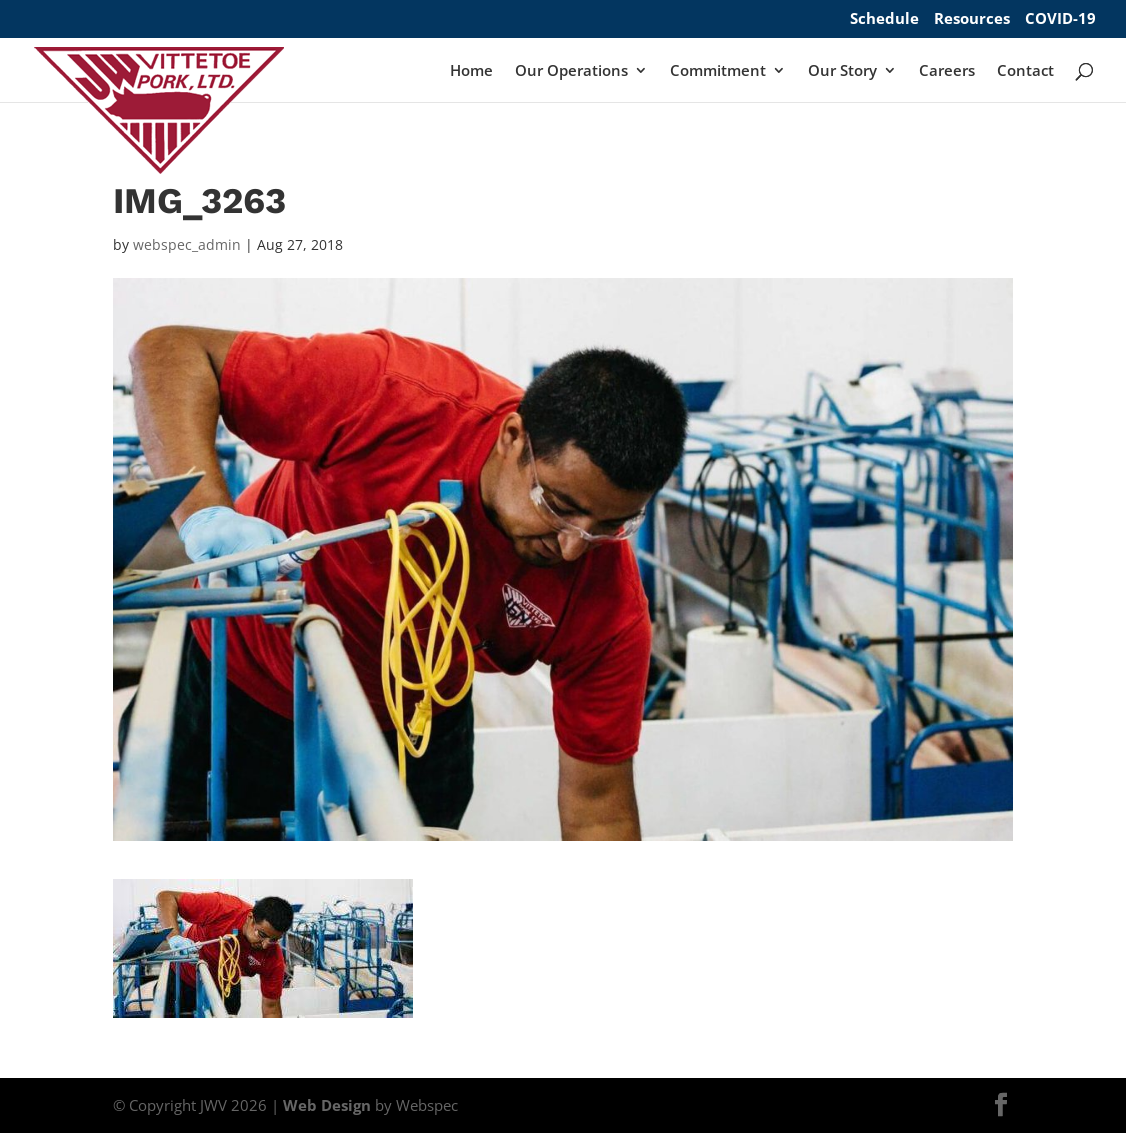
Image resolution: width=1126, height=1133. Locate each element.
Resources (972, 19)
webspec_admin (187, 244)
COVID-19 (1060, 19)
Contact (1025, 71)
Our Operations (571, 71)
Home (471, 71)
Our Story (842, 71)
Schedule (884, 19)
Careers (947, 71)
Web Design (327, 1105)
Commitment (718, 71)
